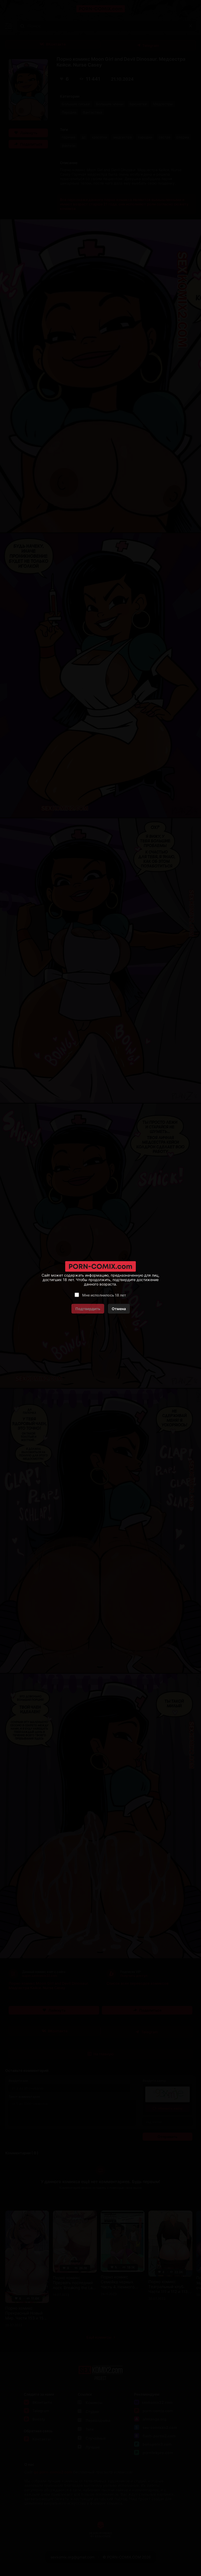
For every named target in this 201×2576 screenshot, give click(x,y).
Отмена (119, 1308)
